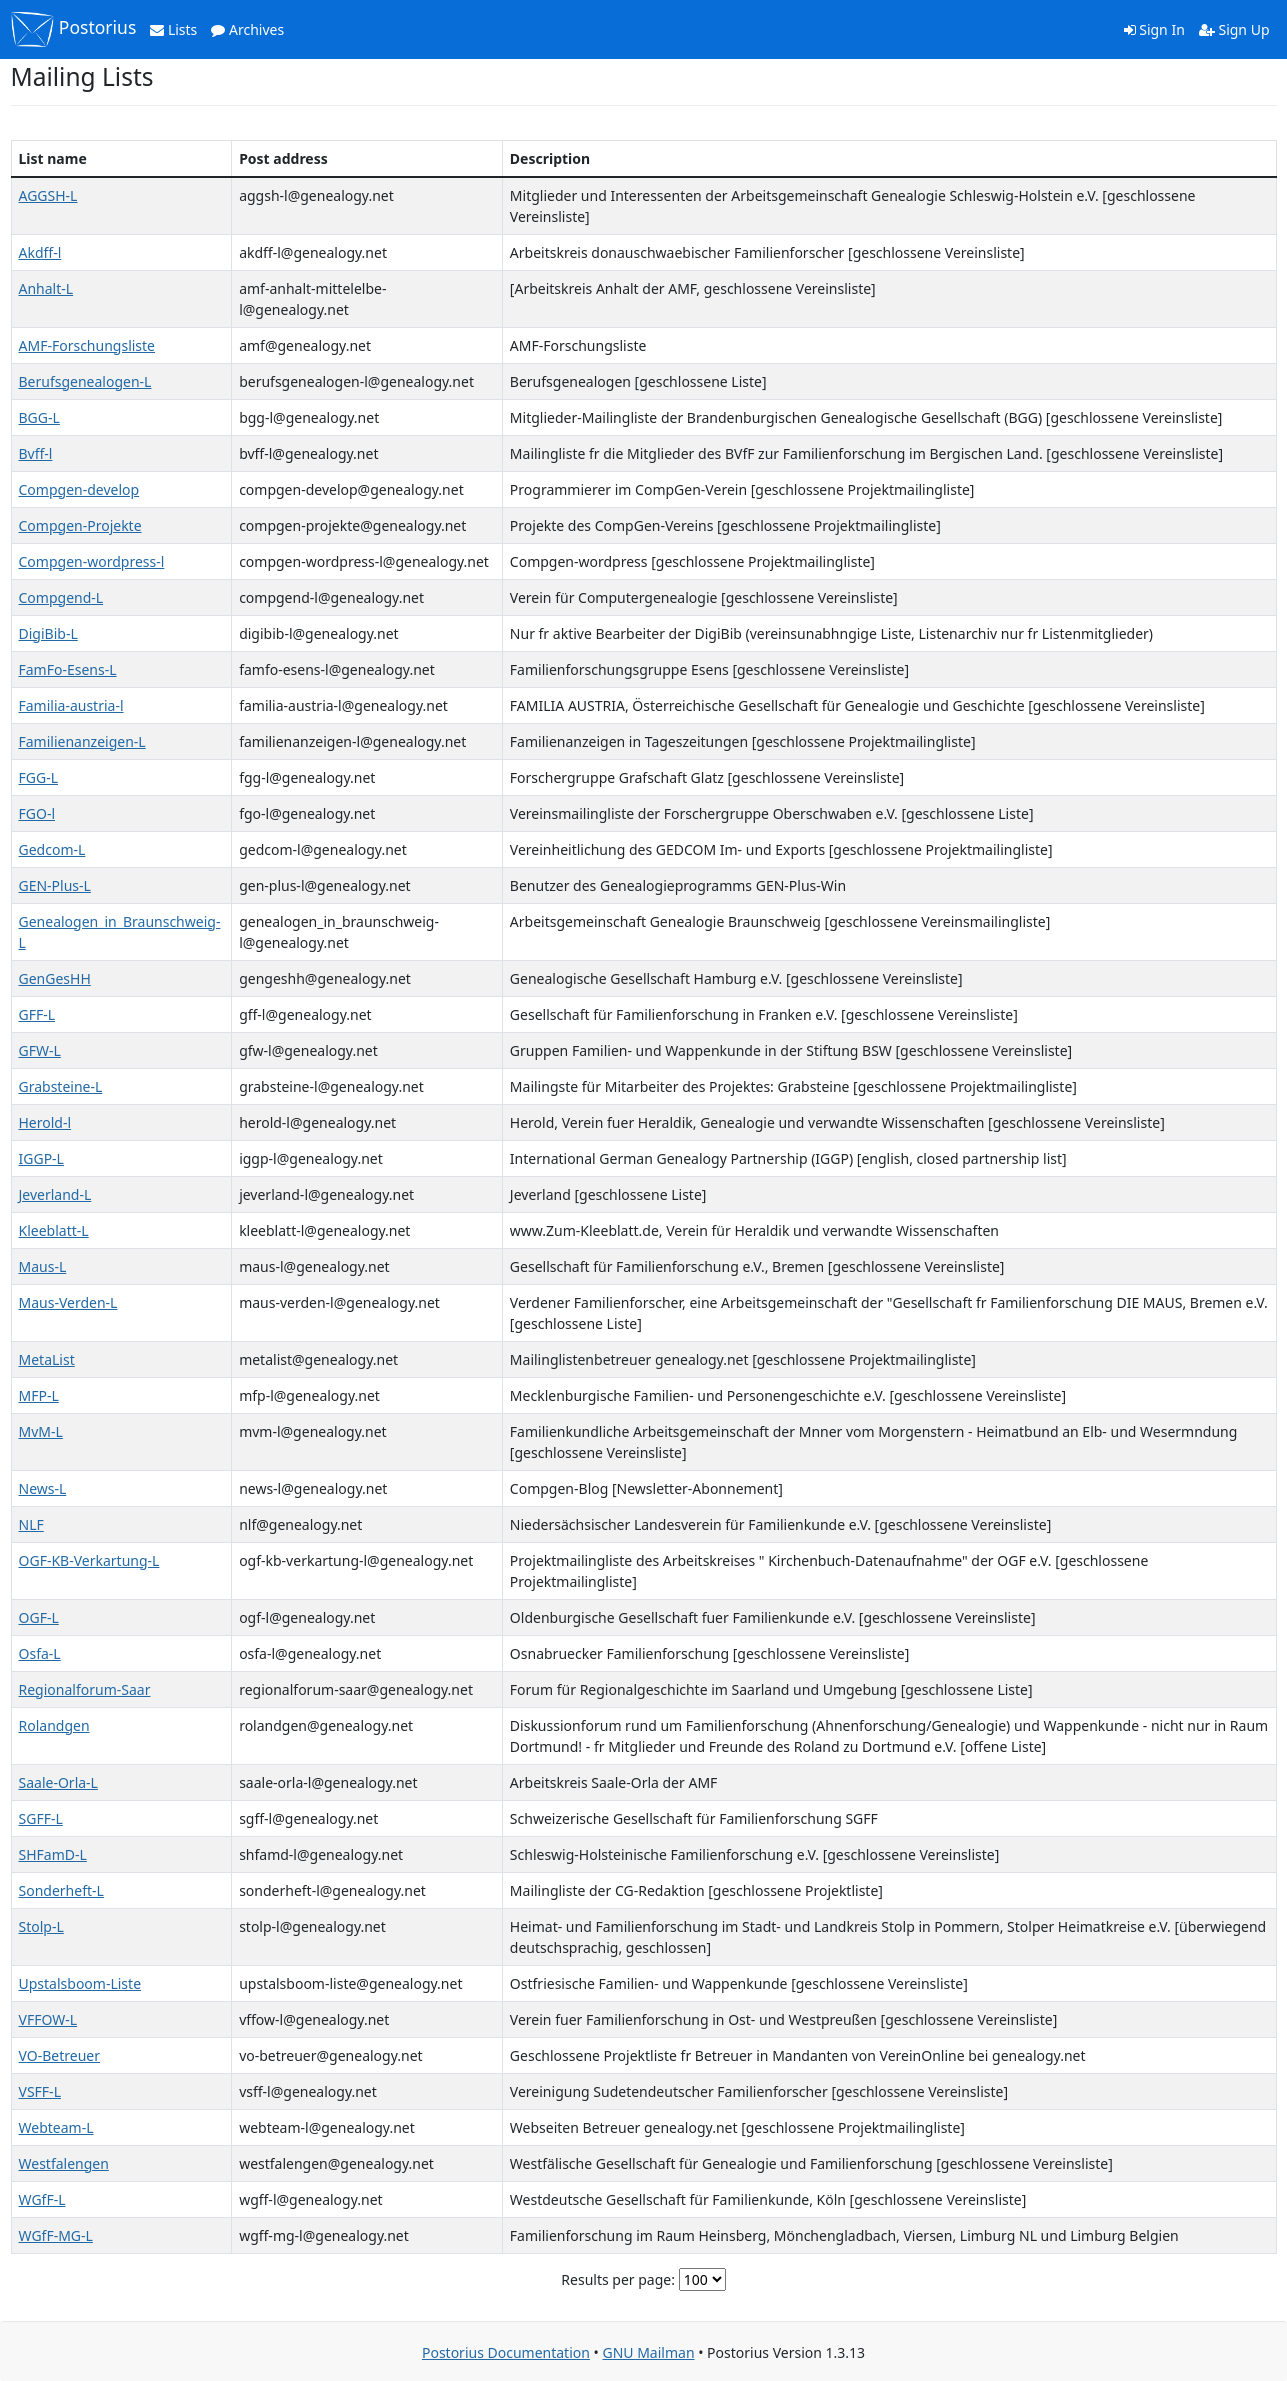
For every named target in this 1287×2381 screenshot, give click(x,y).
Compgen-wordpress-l (92, 561)
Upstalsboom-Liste (80, 1983)
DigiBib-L (48, 633)
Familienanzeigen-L (82, 741)
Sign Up (1234, 29)
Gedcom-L (52, 849)
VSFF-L (40, 2091)
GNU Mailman (648, 2352)
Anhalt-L (46, 288)
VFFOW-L (48, 2019)
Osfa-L (40, 1653)
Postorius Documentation (506, 2352)
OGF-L (39, 1617)
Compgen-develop (79, 489)
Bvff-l (36, 453)
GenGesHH (55, 978)
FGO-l (37, 813)
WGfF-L (42, 2199)
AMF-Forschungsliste (87, 345)
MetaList (47, 1359)
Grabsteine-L (61, 1086)
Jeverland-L (55, 1194)
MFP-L (39, 1395)
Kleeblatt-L (54, 1230)
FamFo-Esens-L (68, 669)
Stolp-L (41, 1926)
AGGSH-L (48, 195)
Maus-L (43, 1266)
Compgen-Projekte (80, 525)
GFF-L (37, 1014)
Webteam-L (56, 2127)
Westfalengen (64, 2163)
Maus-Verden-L (68, 1302)
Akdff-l (40, 252)
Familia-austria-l (71, 705)
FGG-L (39, 777)
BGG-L (39, 417)
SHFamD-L (53, 1854)
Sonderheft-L (61, 1890)
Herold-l (45, 1122)
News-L (43, 1488)
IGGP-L (41, 1158)
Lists (173, 29)
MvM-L (41, 1431)
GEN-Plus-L (55, 885)
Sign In (1154, 29)
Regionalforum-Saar (85, 1689)
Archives (247, 29)
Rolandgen (54, 1725)
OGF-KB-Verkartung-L (89, 1560)
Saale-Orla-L (58, 1782)
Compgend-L (61, 597)
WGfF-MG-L (56, 2235)
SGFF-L (41, 1818)
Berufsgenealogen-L (85, 381)
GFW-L (40, 1050)
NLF (31, 1524)
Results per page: (618, 2279)
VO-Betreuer (59, 2055)
